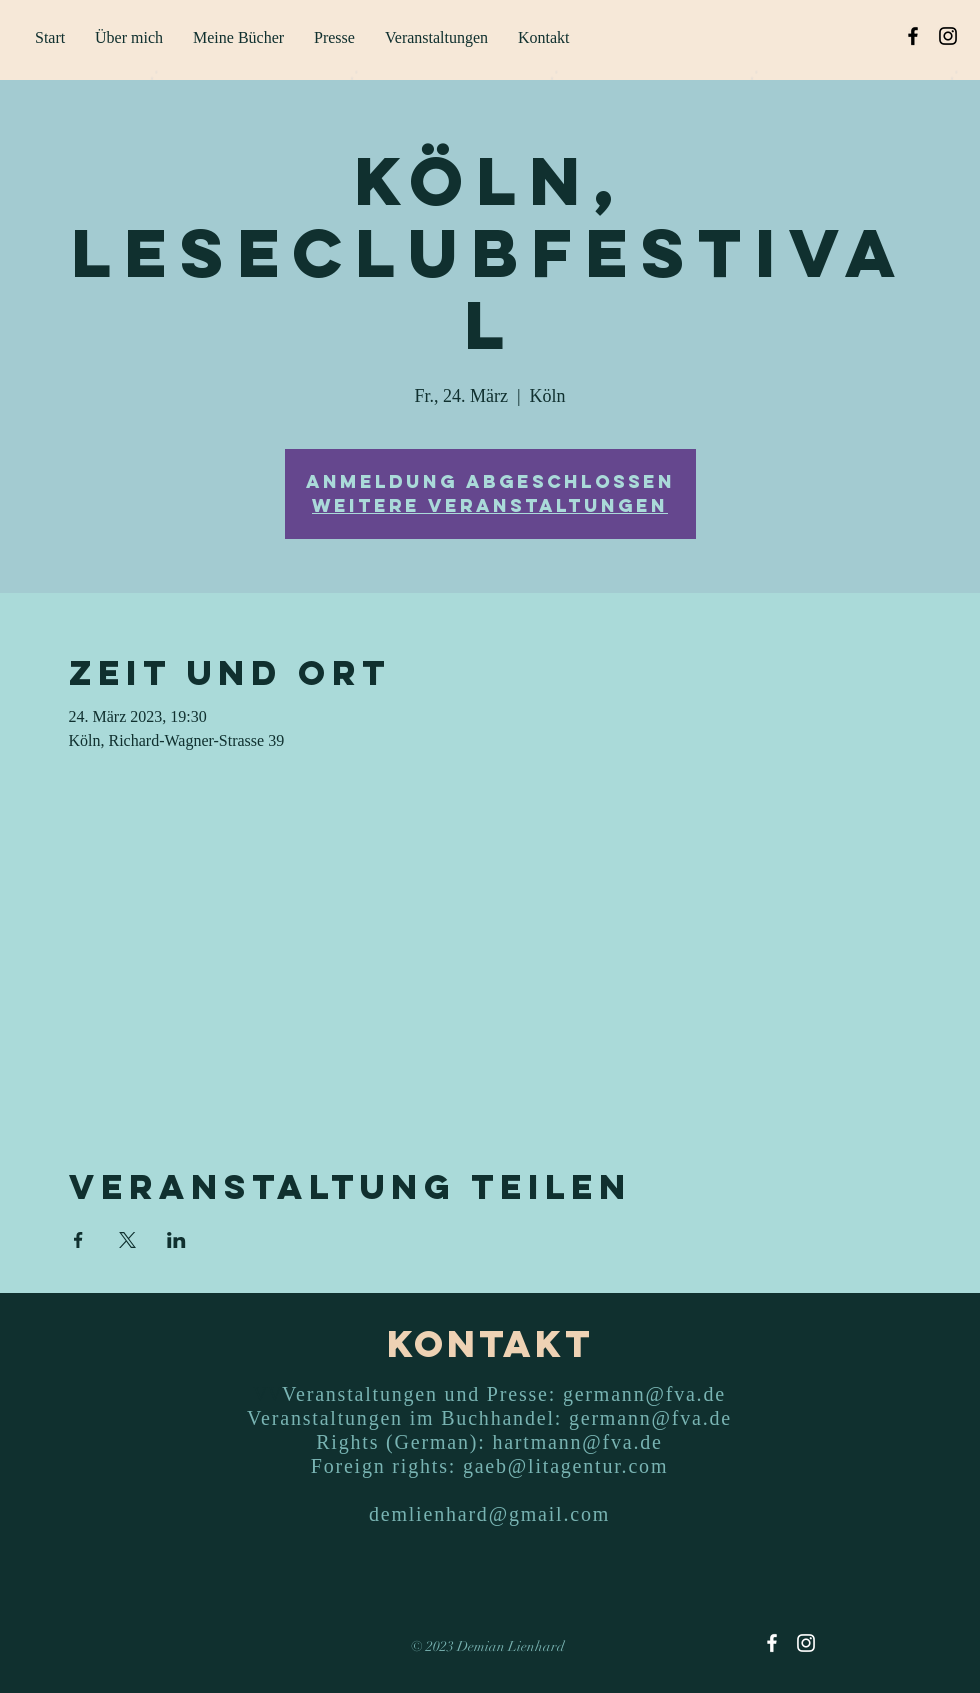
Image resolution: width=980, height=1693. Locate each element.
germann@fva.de (644, 1394)
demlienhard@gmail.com (489, 1514)
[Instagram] (948, 36)
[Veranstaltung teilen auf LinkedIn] (176, 1240)
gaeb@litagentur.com (565, 1466)
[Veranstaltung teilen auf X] (127, 1240)
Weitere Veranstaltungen (490, 505)
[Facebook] (913, 36)
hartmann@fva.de (577, 1442)
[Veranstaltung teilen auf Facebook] (78, 1240)
